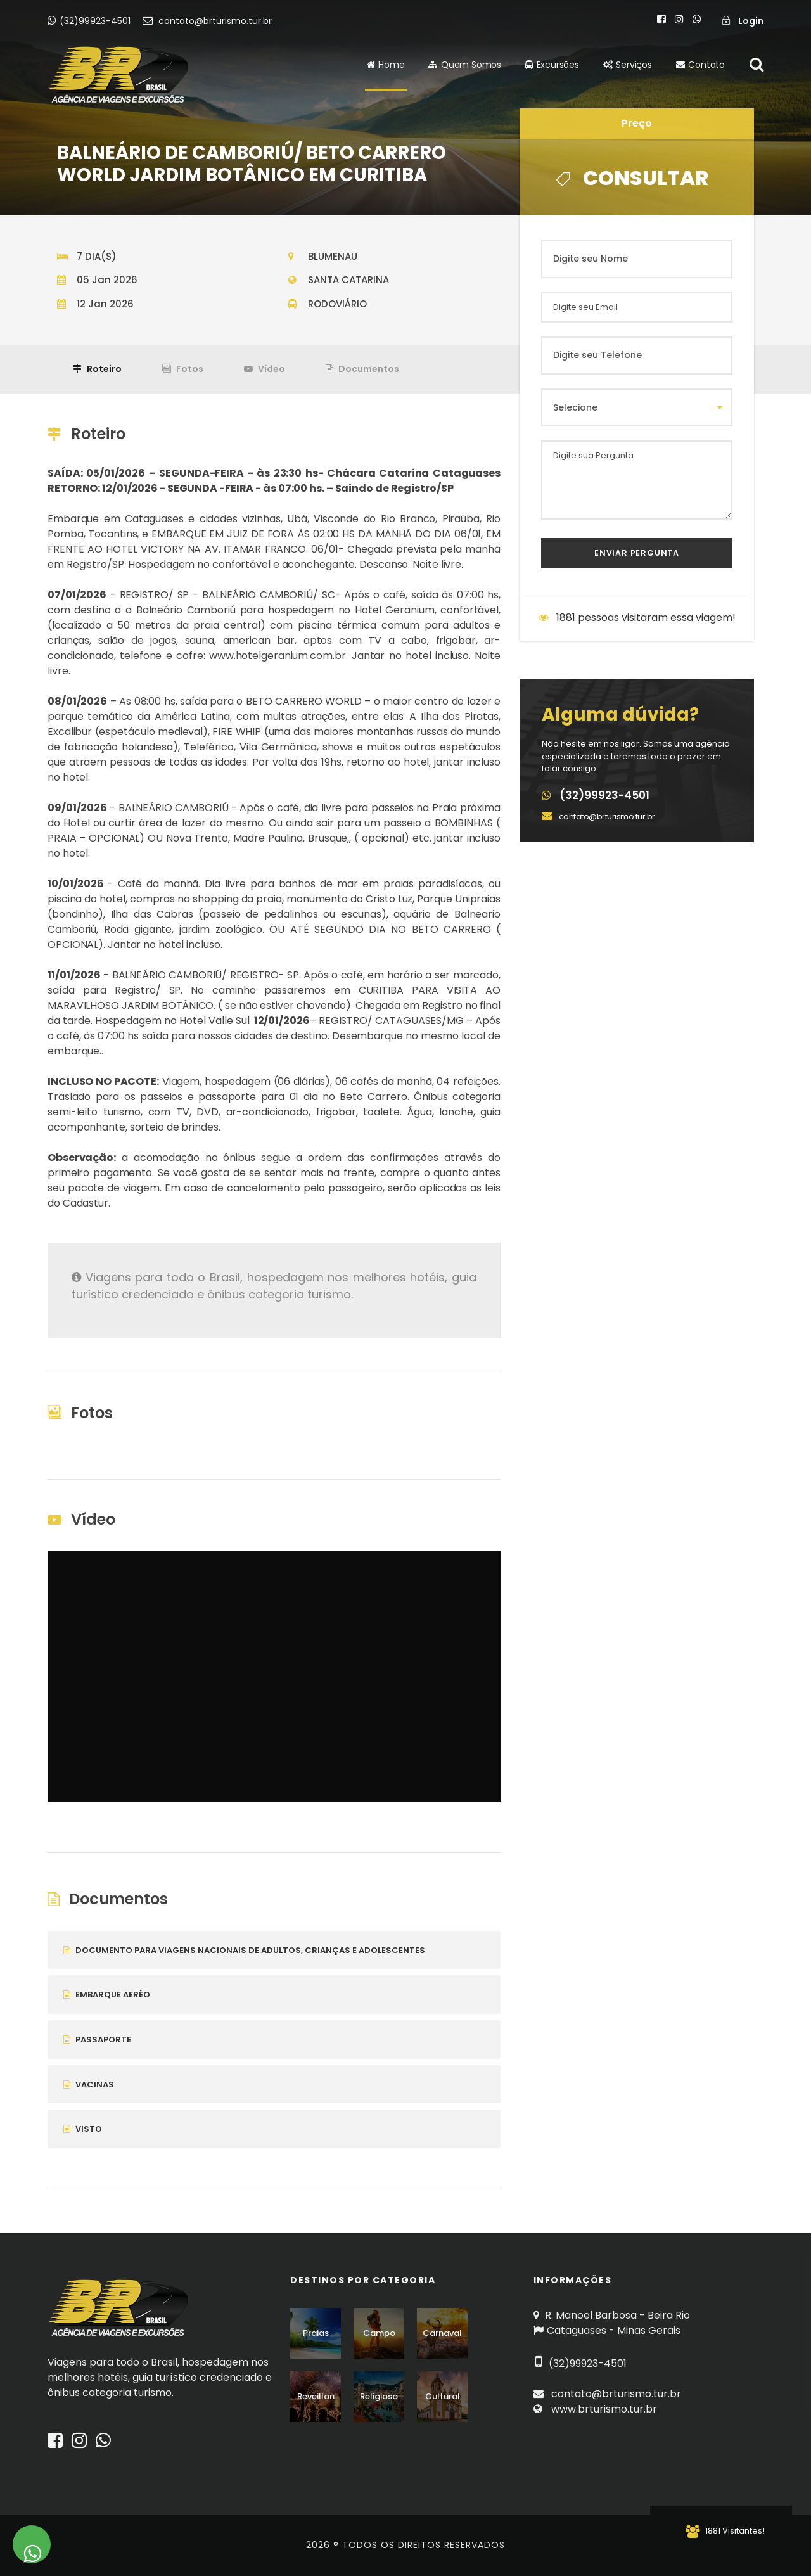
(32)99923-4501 (90, 21)
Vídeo (264, 368)
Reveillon (316, 2396)
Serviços (627, 64)
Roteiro (97, 368)
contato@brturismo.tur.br (207, 21)
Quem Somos (464, 64)
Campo (379, 2333)
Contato (700, 64)
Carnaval (442, 2333)
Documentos (362, 368)
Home (386, 64)
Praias (316, 2333)
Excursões (552, 64)
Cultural (442, 2396)
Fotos (182, 368)
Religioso (379, 2396)
